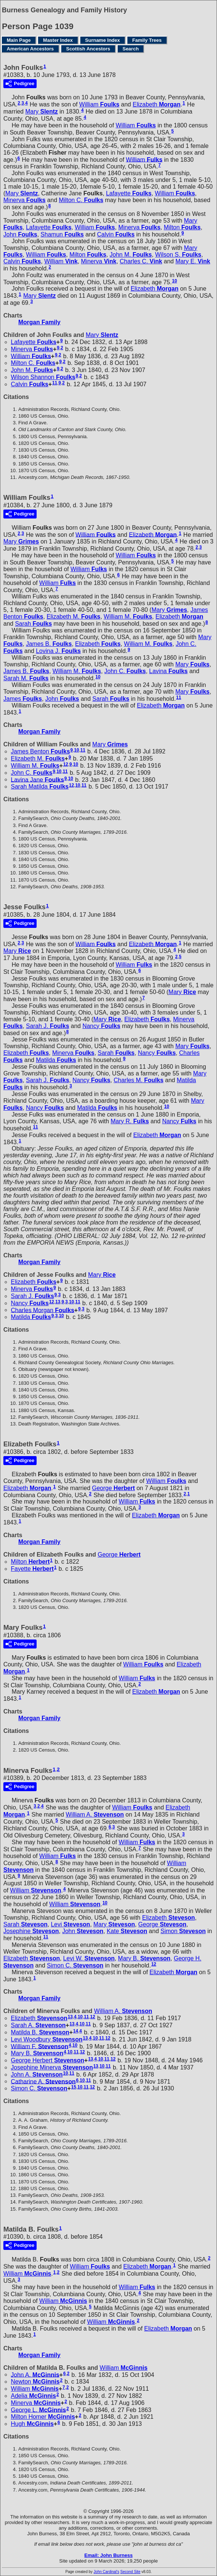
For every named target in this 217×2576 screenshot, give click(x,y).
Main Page (19, 40)
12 (65, 764)
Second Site (130, 2572)
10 (174, 281)
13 (57, 1301)
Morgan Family (39, 322)
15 (73, 2087)
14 (75, 2031)
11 (54, 383)
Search (131, 49)
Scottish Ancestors (88, 49)
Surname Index (102, 40)
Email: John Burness (108, 2555)
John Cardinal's (107, 2572)
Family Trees (147, 40)
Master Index (57, 40)
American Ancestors (30, 49)
